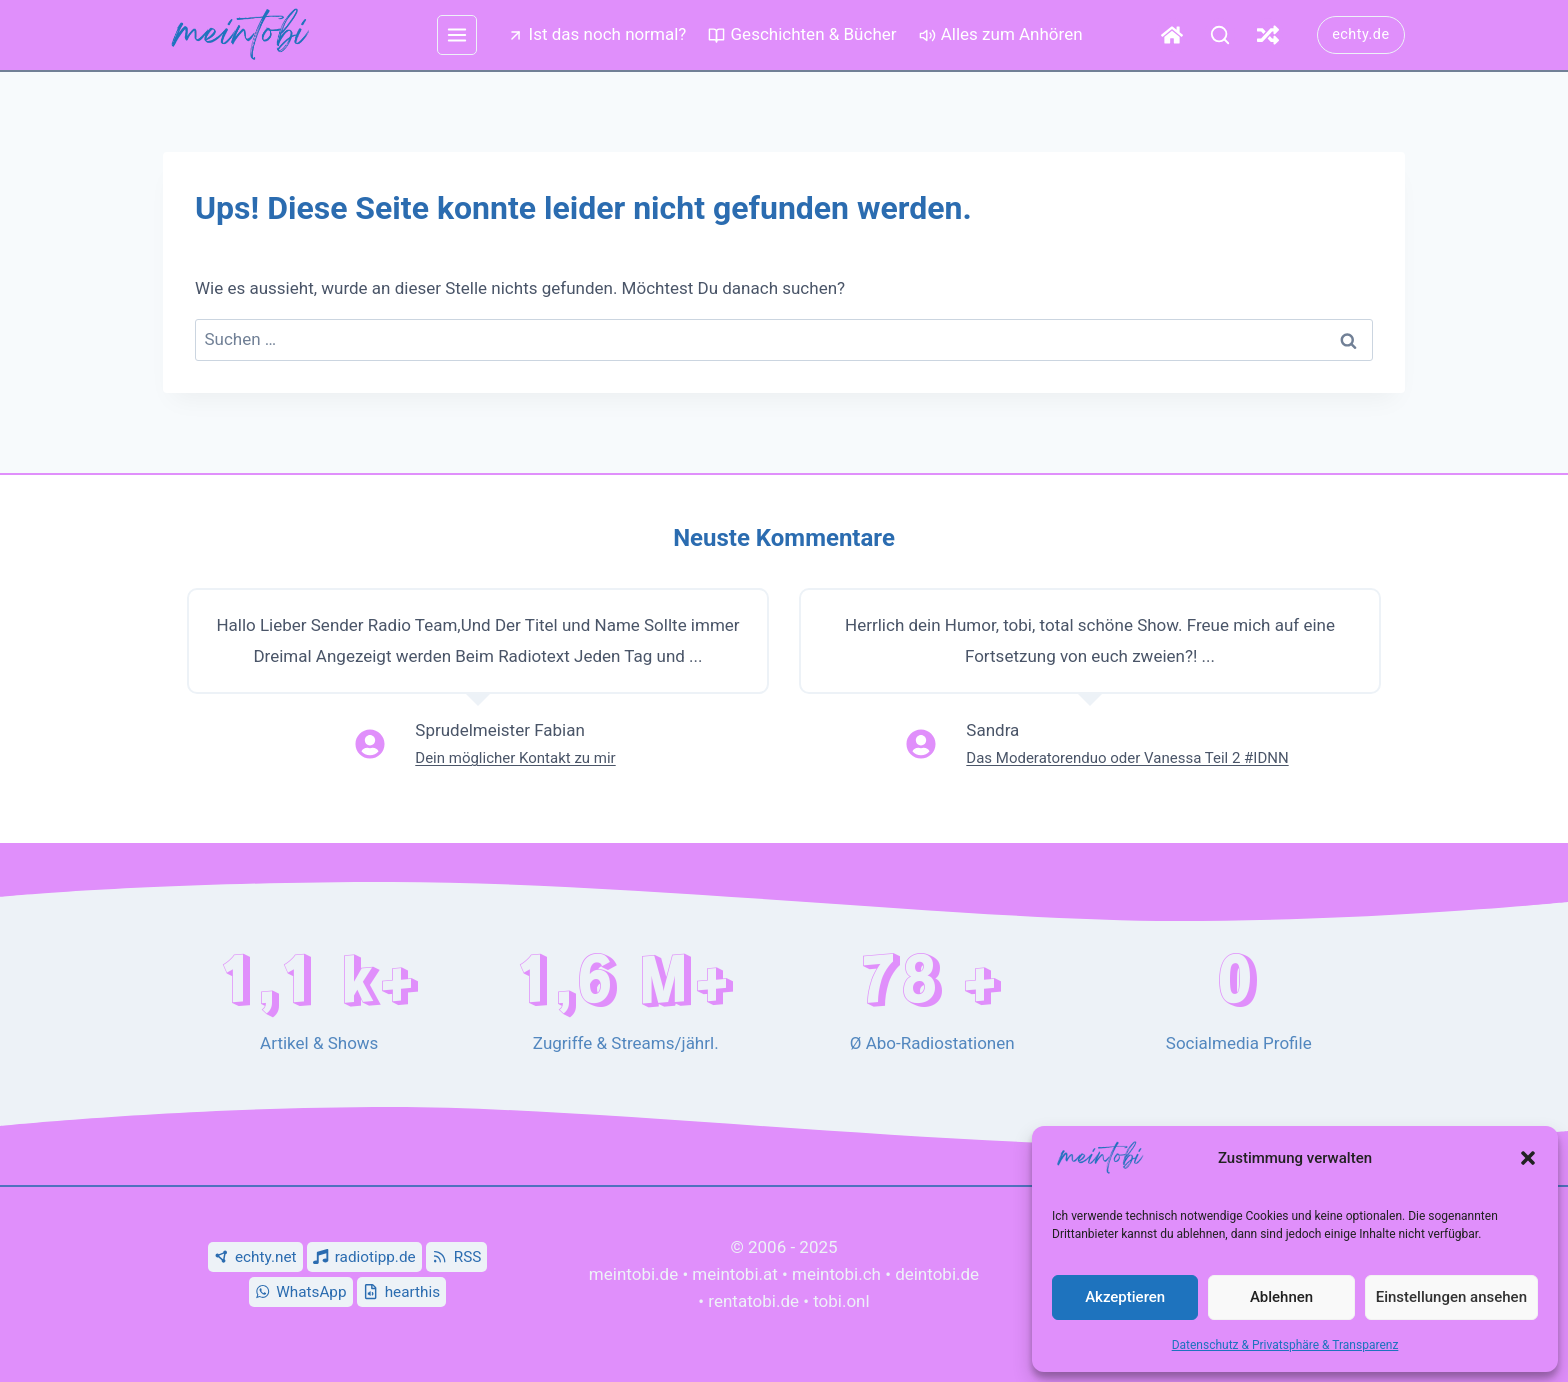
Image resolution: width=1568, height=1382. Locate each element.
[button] (1528, 1158)
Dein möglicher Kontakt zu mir (515, 758)
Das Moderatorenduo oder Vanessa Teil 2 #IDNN (1127, 758)
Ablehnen (1281, 1297)
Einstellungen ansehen (1451, 1297)
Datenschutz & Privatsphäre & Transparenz (1285, 1345)
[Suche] (1220, 35)
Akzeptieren (1125, 1297)
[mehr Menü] (457, 35)
